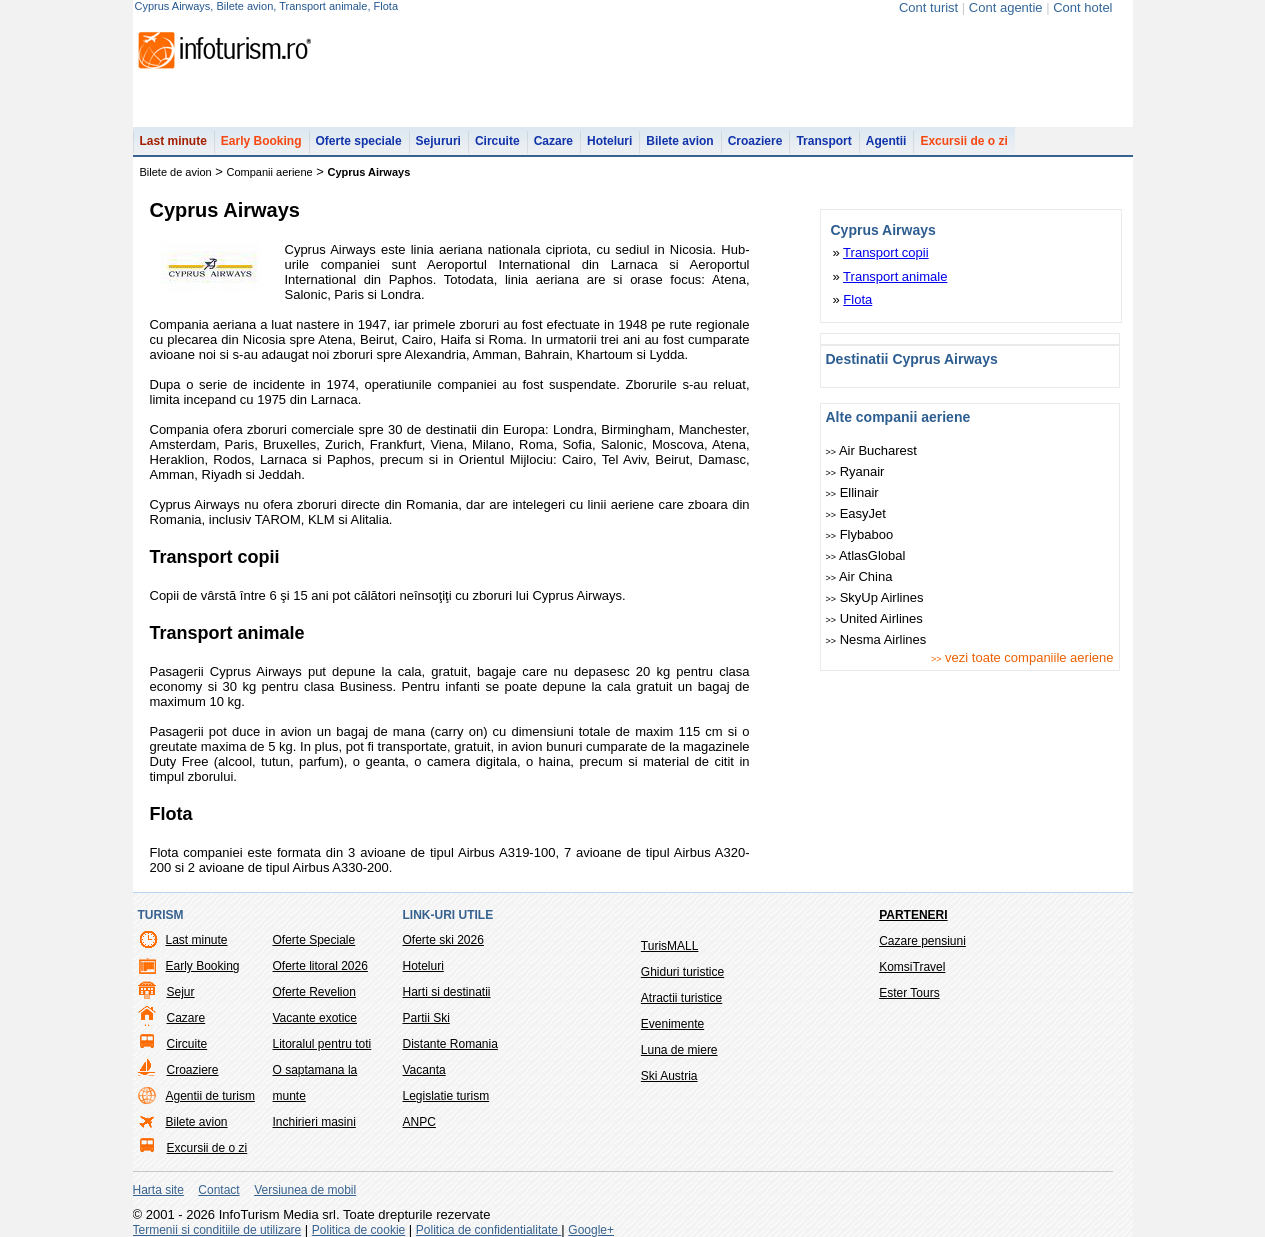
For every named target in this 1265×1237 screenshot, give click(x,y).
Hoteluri (609, 141)
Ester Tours (909, 993)
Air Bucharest (871, 450)
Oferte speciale (359, 141)
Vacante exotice (315, 1018)
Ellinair (852, 492)
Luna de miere (679, 1050)
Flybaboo (860, 534)
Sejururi (438, 141)
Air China (859, 576)
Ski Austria (669, 1076)
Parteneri (913, 915)
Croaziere (755, 141)
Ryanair (855, 471)
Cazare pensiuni (922, 941)
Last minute (173, 141)
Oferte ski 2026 (443, 940)
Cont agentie (1006, 7)
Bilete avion (679, 141)
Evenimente (672, 1024)
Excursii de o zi (963, 141)
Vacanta (424, 1070)
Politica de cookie (358, 1230)
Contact (218, 1190)
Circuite (497, 141)
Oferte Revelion (314, 992)
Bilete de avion (176, 172)
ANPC (419, 1122)
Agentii (886, 141)
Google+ (591, 1230)
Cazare (553, 141)
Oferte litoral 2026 (320, 966)
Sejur (181, 992)
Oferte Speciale (314, 940)
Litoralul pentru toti (322, 1044)
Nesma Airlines (876, 639)
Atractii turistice (681, 998)
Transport (823, 141)
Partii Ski (426, 1018)
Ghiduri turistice (682, 972)
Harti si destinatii (447, 992)
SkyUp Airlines (875, 597)
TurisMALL (670, 946)
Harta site (158, 1190)
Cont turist (928, 7)
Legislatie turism (446, 1096)
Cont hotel (1082, 7)
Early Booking (261, 141)
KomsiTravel (912, 967)
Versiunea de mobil (305, 1190)
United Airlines (874, 618)
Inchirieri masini (314, 1122)
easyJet (856, 513)
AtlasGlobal (866, 555)
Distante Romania (450, 1044)
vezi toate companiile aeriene (1022, 657)
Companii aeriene (270, 172)
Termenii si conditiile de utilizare (217, 1230)
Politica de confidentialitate (488, 1230)
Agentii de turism (210, 1096)
